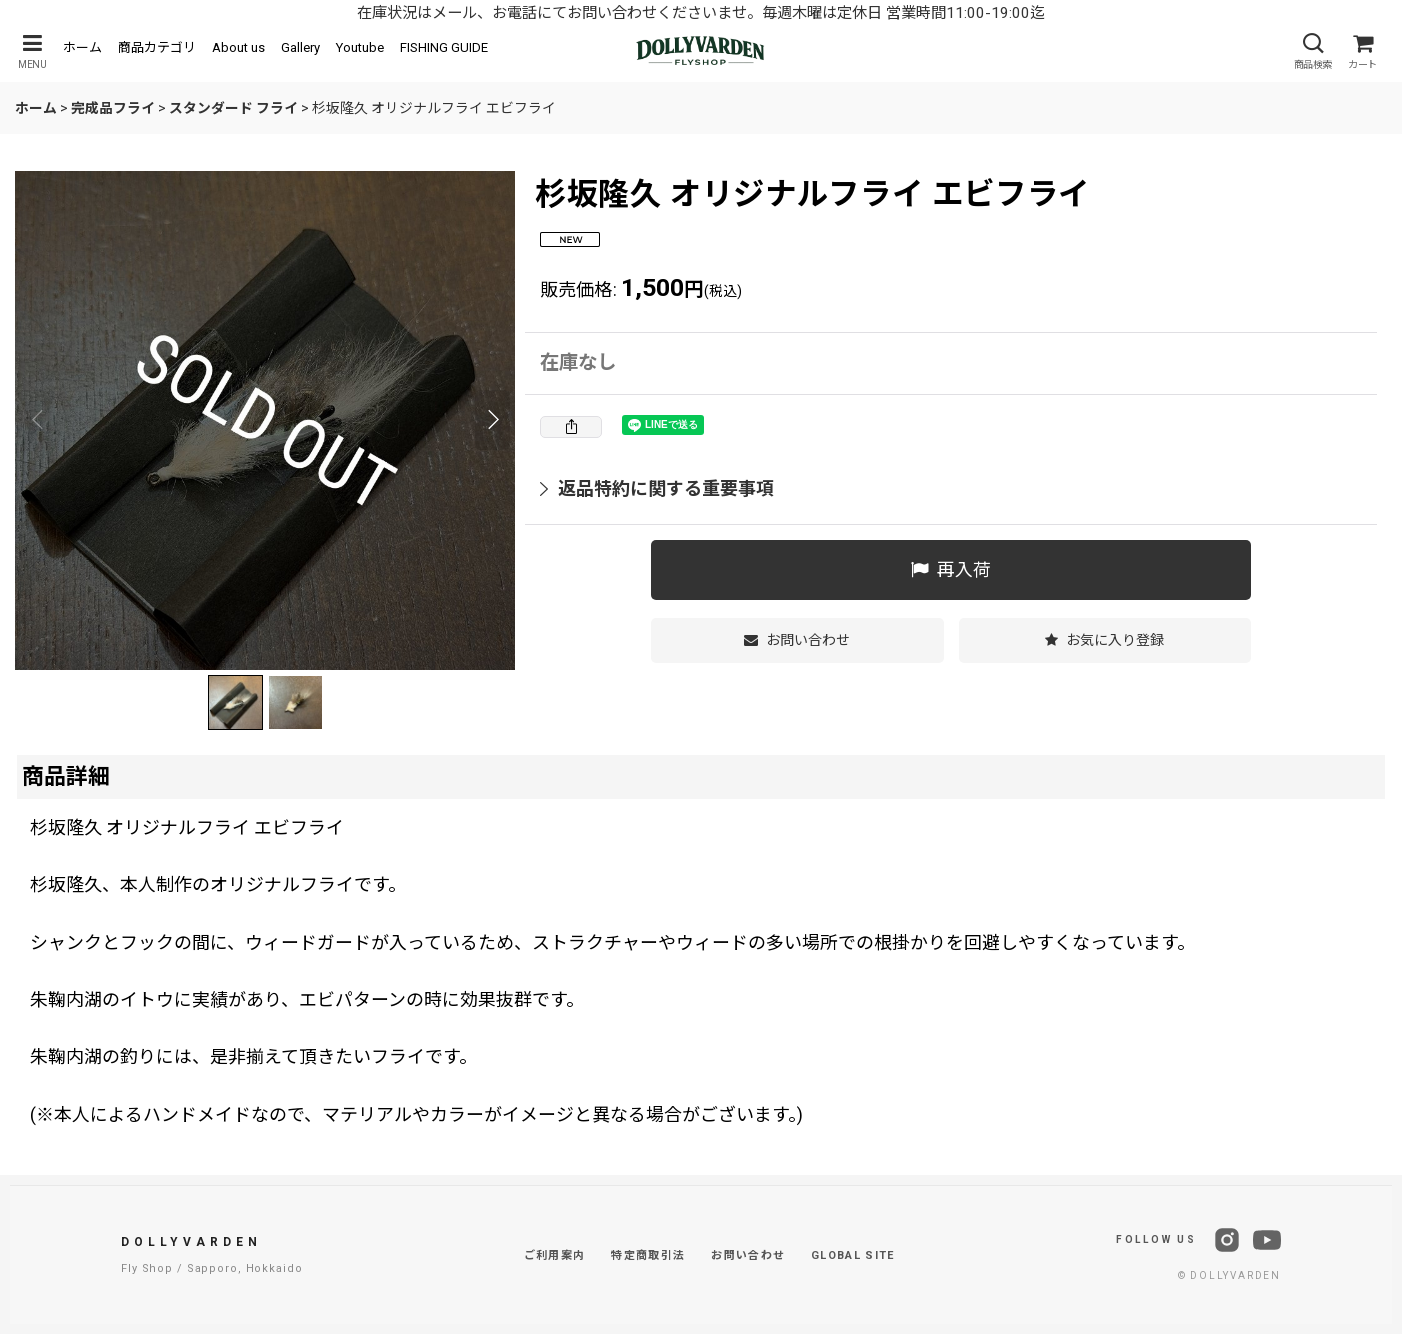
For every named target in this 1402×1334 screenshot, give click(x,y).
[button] (32, 51)
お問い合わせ (748, 1255)
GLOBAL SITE (853, 1255)
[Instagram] (1227, 1240)
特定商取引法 (648, 1255)
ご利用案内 (555, 1255)
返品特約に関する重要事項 (657, 488)
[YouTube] (1267, 1240)
